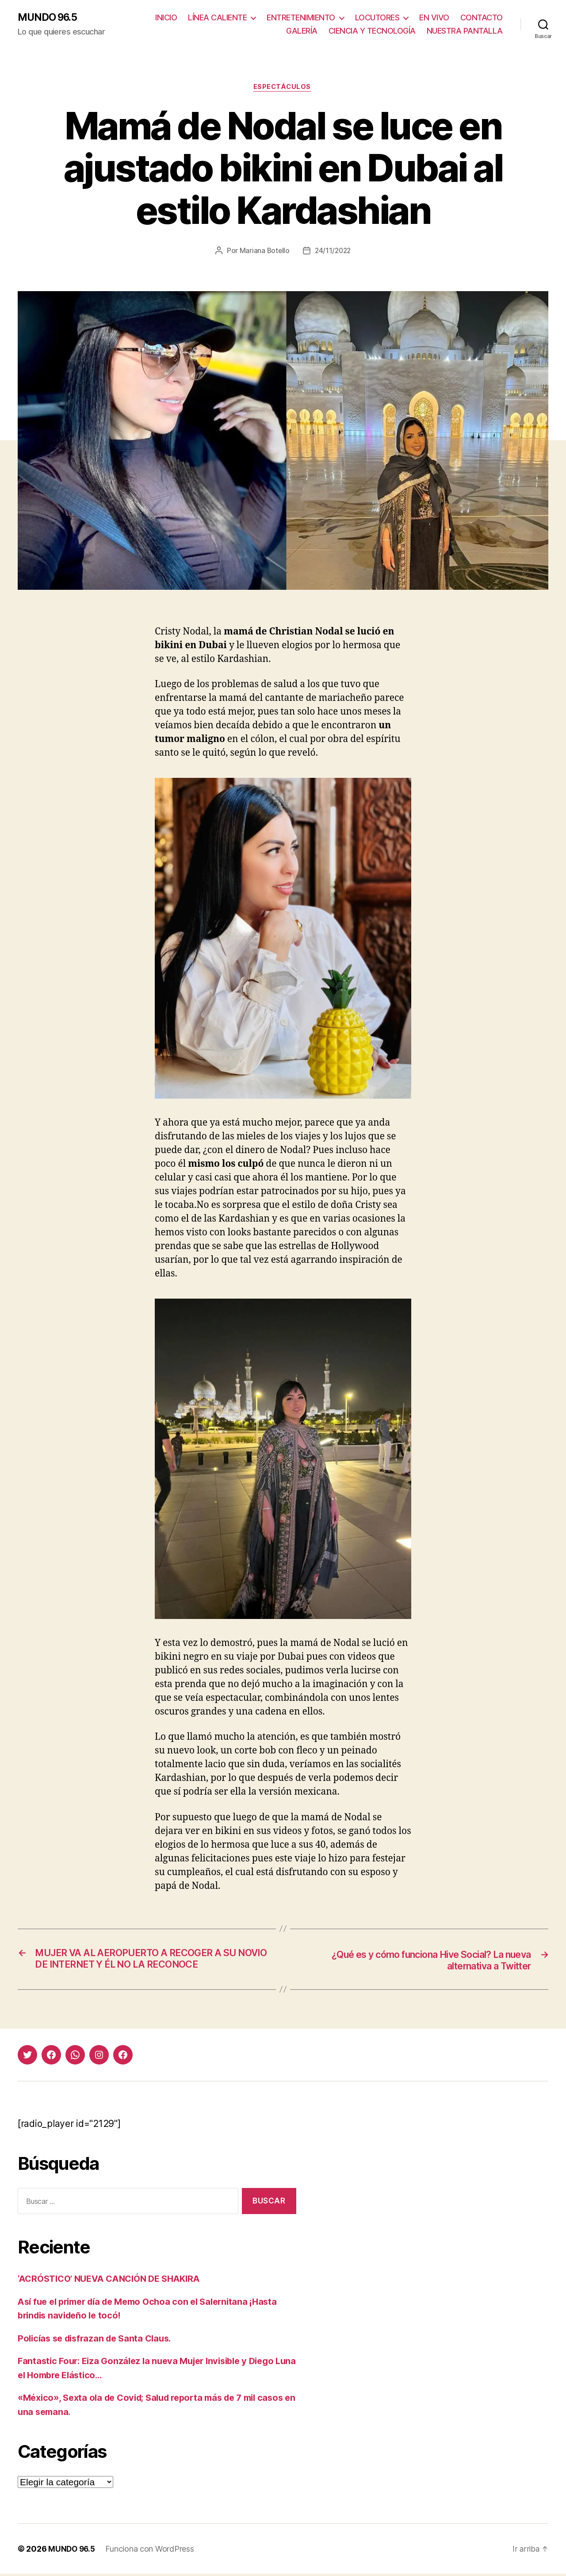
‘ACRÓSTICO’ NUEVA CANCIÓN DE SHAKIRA (115, 2280)
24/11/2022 (333, 252)
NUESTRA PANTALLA (465, 31)
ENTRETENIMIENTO (301, 18)
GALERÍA (301, 31)
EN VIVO (434, 18)
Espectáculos (283, 88)
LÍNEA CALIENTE (217, 18)
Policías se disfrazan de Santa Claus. (99, 2340)
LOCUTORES (377, 18)
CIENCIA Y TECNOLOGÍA (372, 31)
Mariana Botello (263, 252)
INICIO (166, 18)
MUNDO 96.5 (49, 17)
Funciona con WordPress (151, 2551)
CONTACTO (481, 18)
